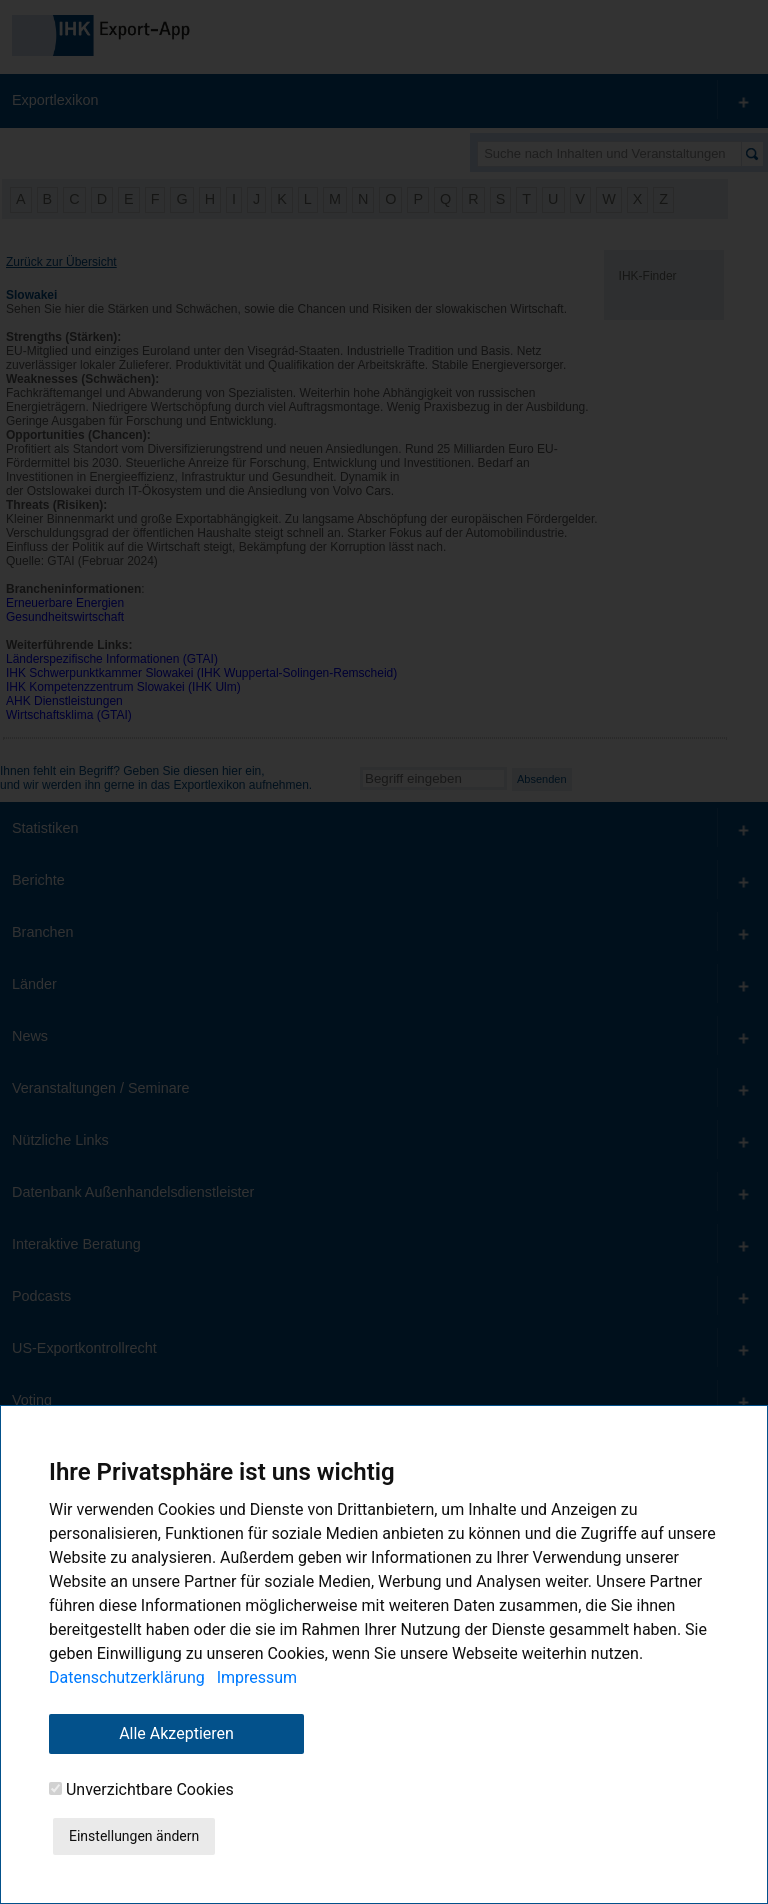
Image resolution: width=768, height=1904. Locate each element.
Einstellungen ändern (134, 1836)
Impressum (257, 1677)
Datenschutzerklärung (127, 1677)
